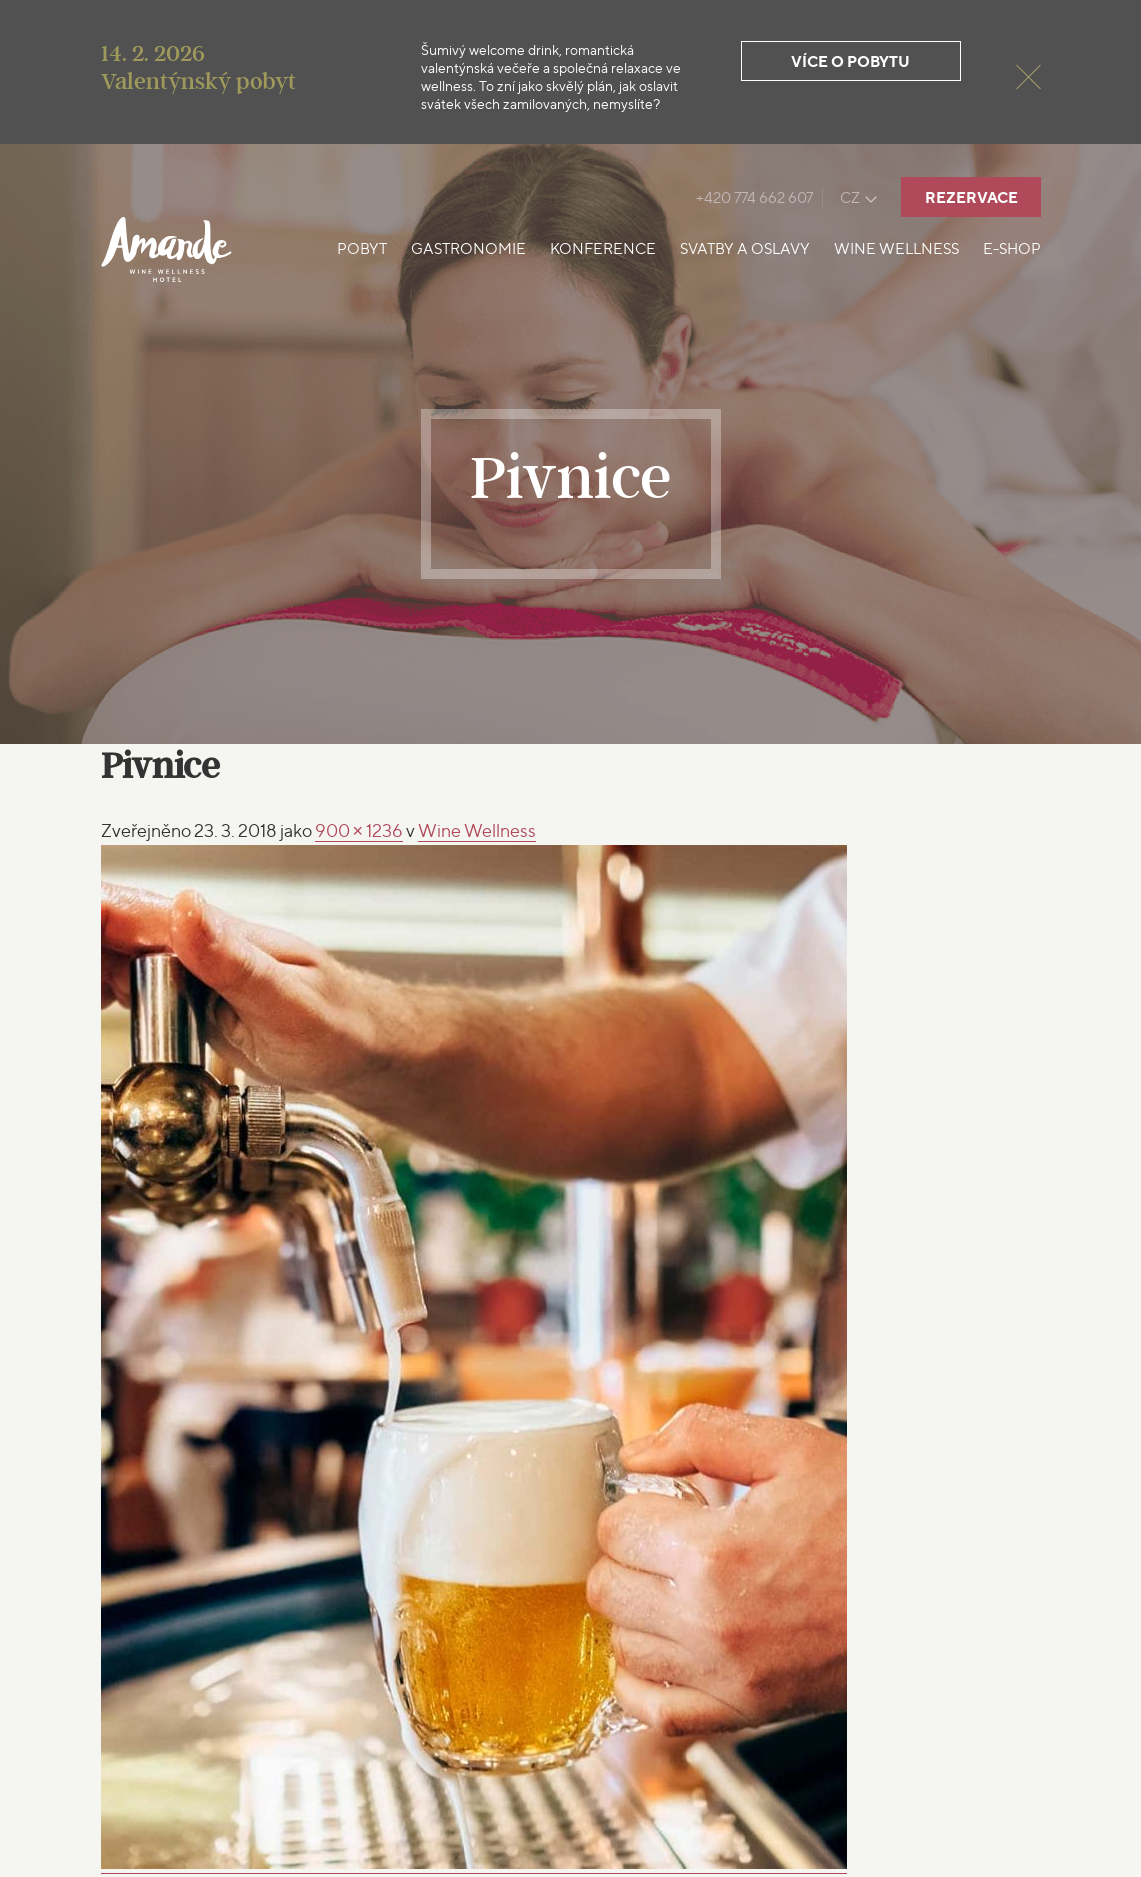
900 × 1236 (359, 830)
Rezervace (971, 197)
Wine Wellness (896, 249)
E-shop (1012, 249)
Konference (603, 249)
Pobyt (362, 249)
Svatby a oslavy (745, 249)
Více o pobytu (850, 61)
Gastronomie (468, 249)
